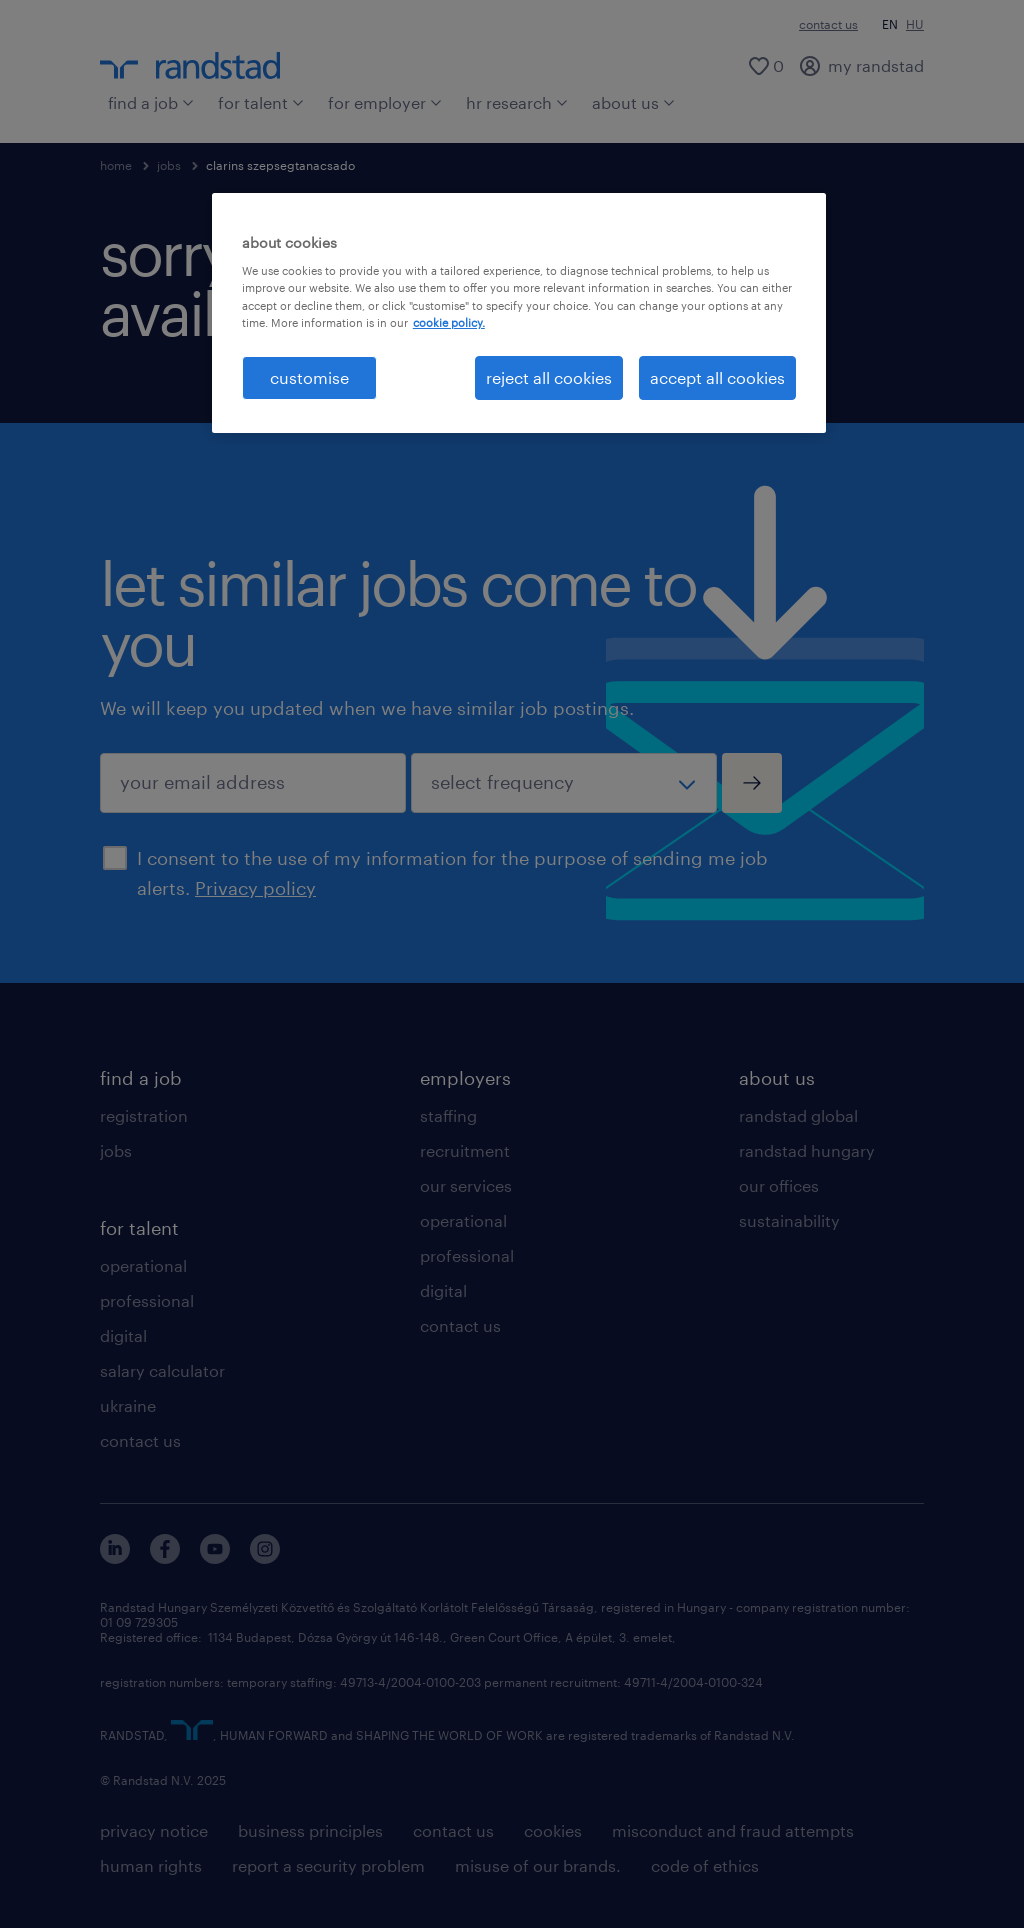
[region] (519, 313)
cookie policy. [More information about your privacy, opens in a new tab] (449, 322)
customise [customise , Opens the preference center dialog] (309, 377)
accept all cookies (717, 377)
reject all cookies (549, 377)
